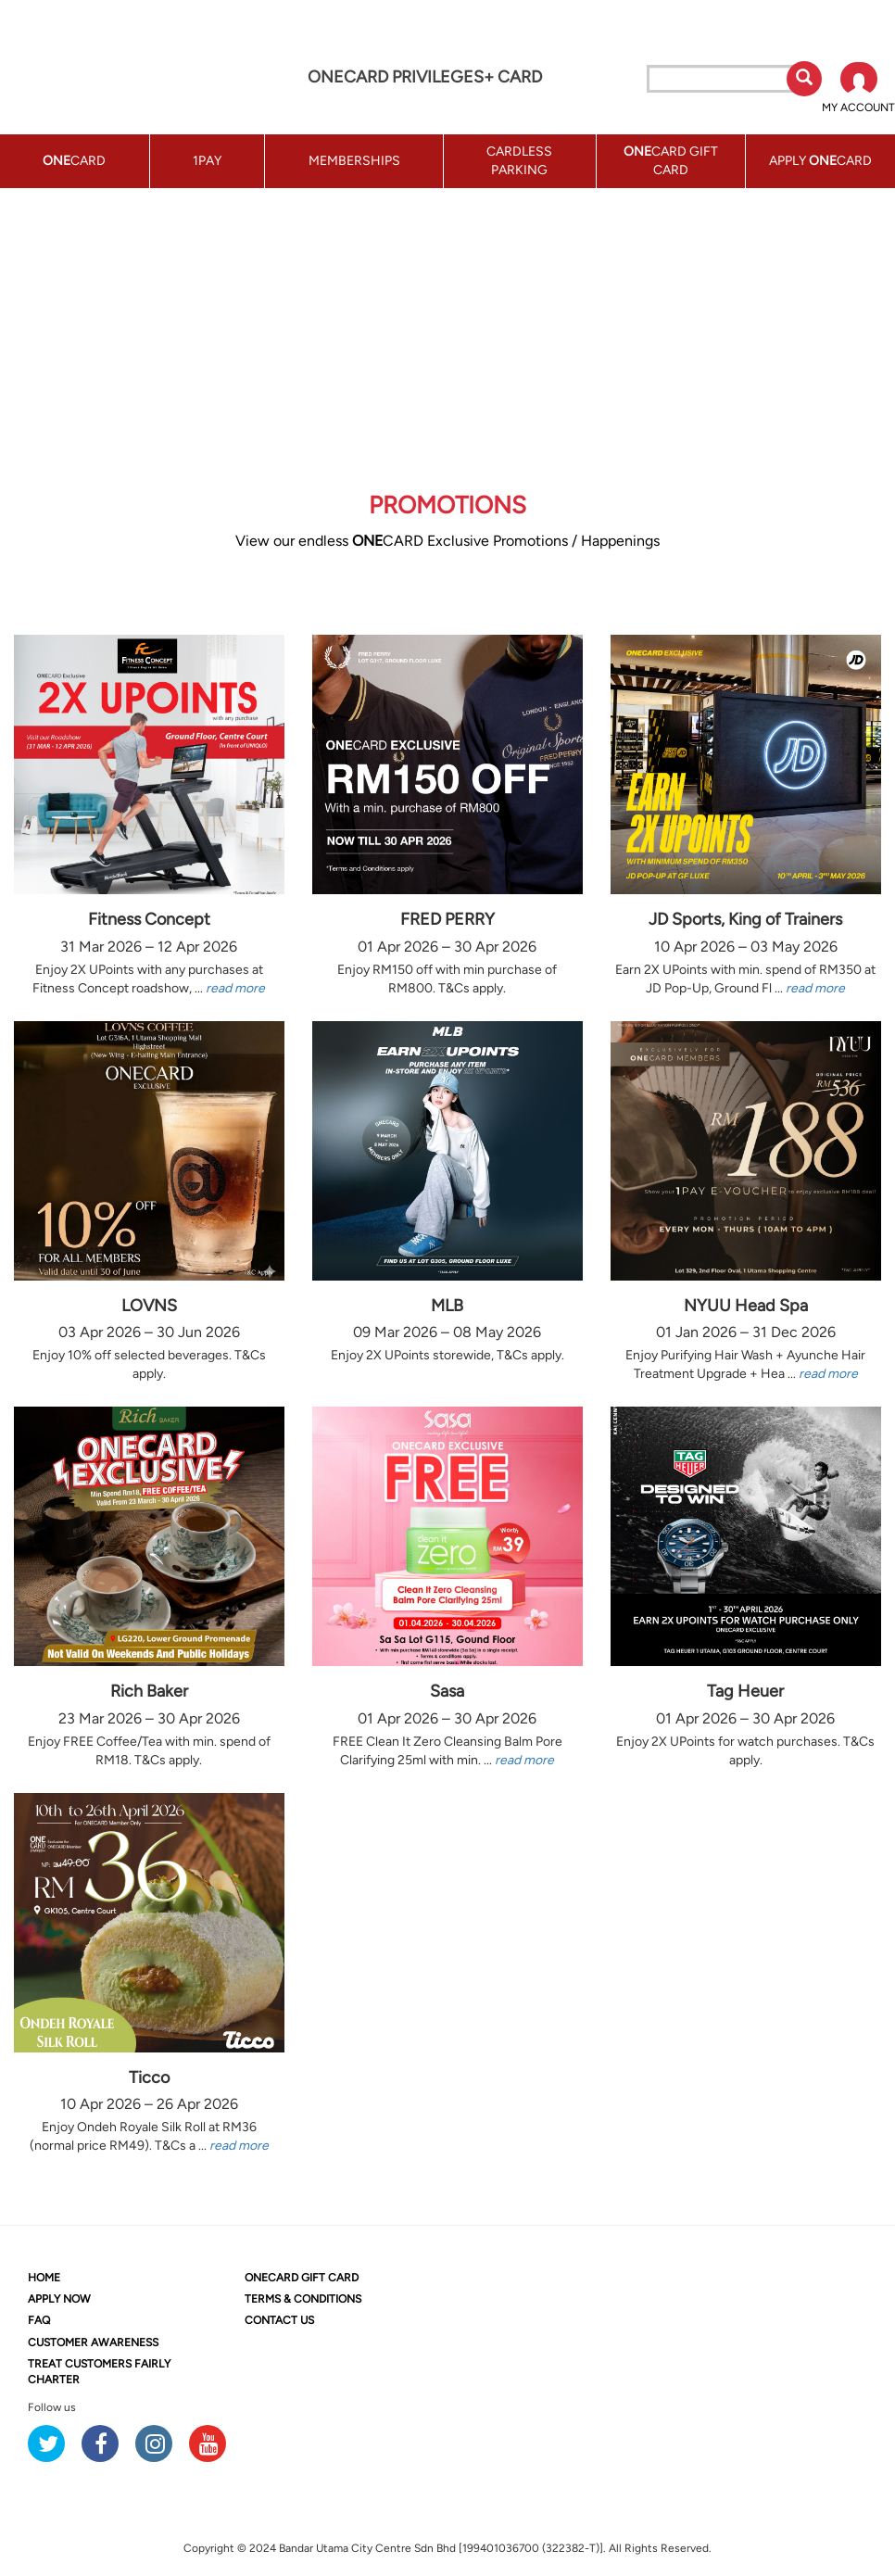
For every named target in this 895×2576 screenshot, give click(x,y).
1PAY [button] (207, 161)
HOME (44, 2277)
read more (235, 988)
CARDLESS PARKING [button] (519, 161)
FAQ (39, 2320)
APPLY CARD (820, 161)
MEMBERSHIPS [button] (354, 161)
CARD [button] (74, 161)
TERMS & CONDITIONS (303, 2298)
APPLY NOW (59, 2298)
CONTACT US (279, 2320)
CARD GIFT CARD (302, 2277)
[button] (858, 89)
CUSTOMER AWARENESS (93, 2342)
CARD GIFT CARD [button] (671, 161)
